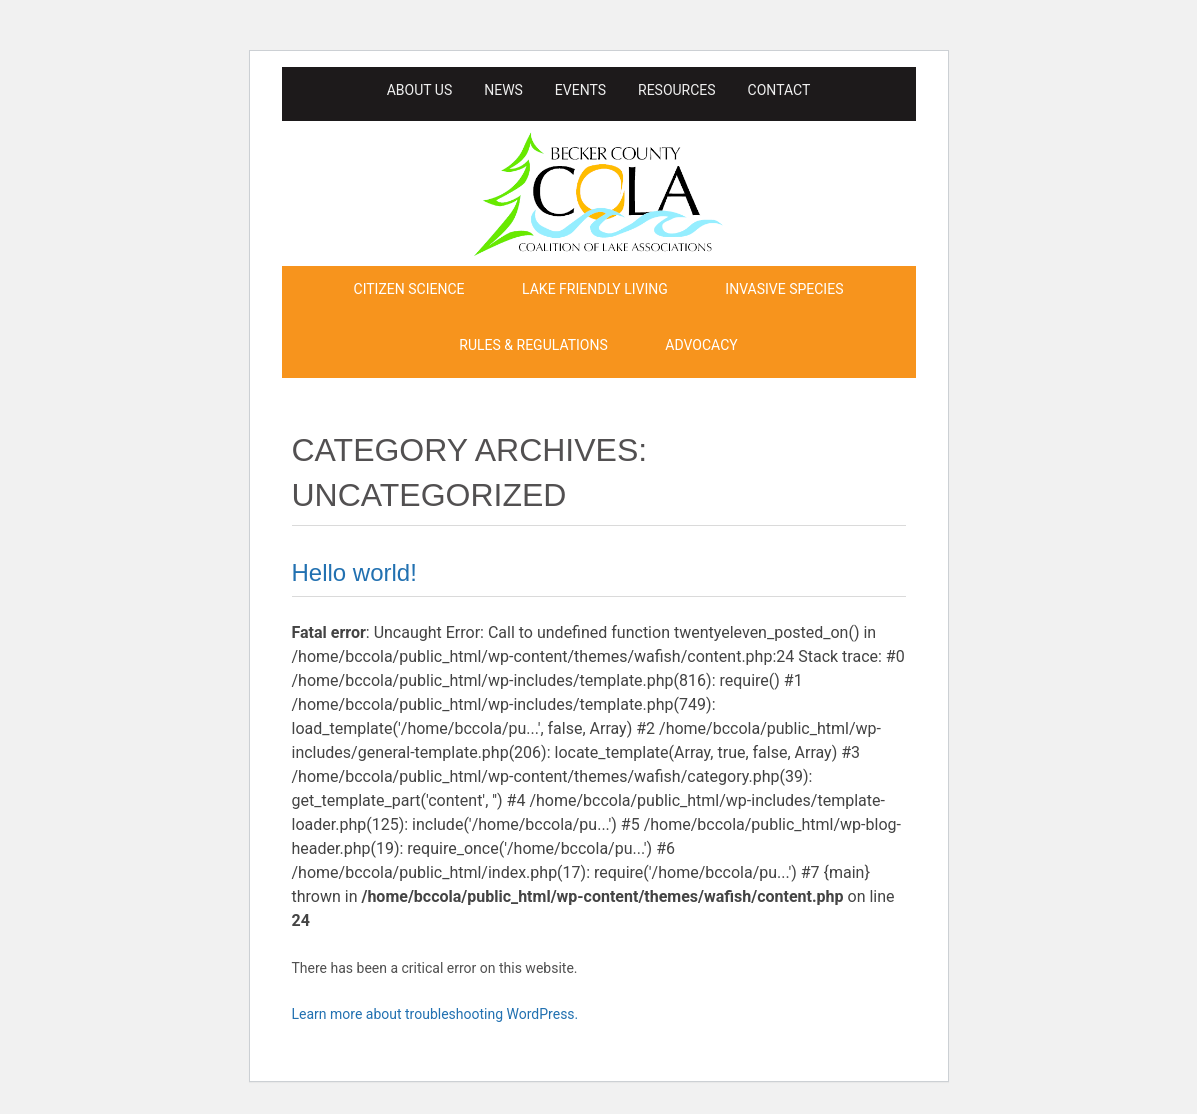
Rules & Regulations (533, 345)
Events (580, 90)
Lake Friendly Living (595, 289)
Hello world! (354, 572)
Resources (677, 90)
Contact (779, 90)
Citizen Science (409, 289)
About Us (420, 90)
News (503, 90)
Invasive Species (784, 289)
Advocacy (701, 345)
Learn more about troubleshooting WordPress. (435, 1014)
